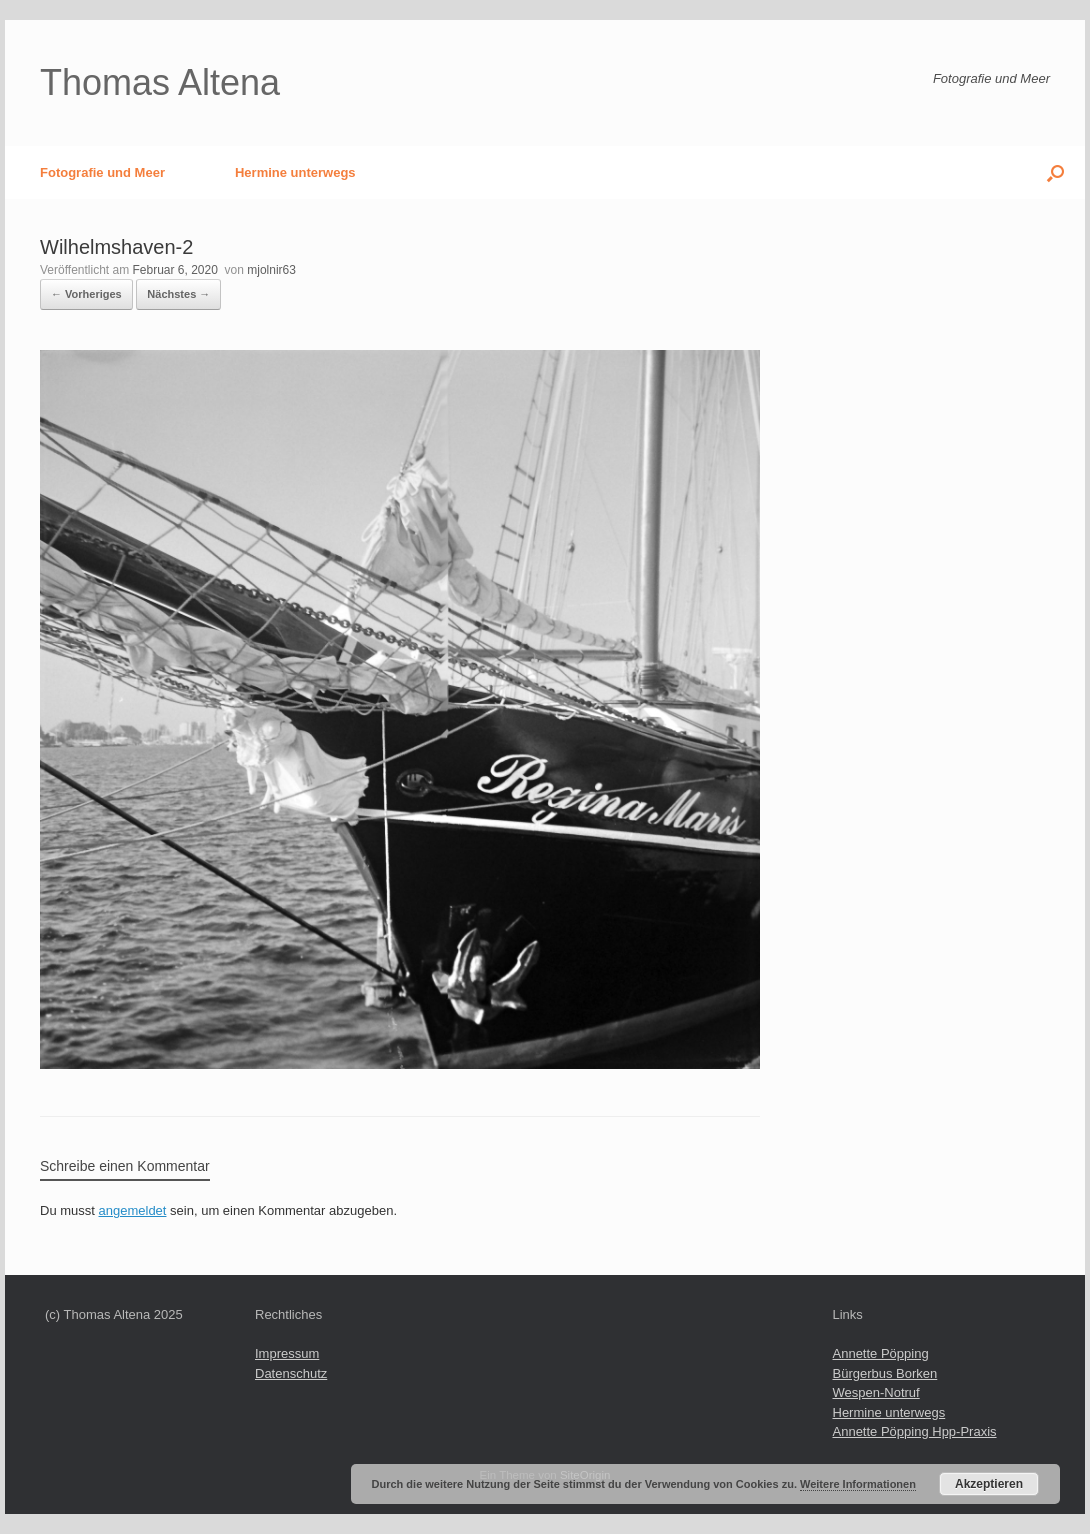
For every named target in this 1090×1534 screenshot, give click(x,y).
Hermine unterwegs (295, 172)
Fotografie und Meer (102, 172)
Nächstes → (178, 294)
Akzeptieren (989, 1484)
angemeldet (133, 1210)
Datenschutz (291, 1373)
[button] (1055, 172)
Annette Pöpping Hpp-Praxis (915, 1431)
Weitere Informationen (858, 1484)
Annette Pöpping (881, 1353)
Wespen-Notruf (876, 1392)
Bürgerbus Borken (885, 1373)
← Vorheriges (86, 294)
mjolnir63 (271, 270)
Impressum (287, 1353)
